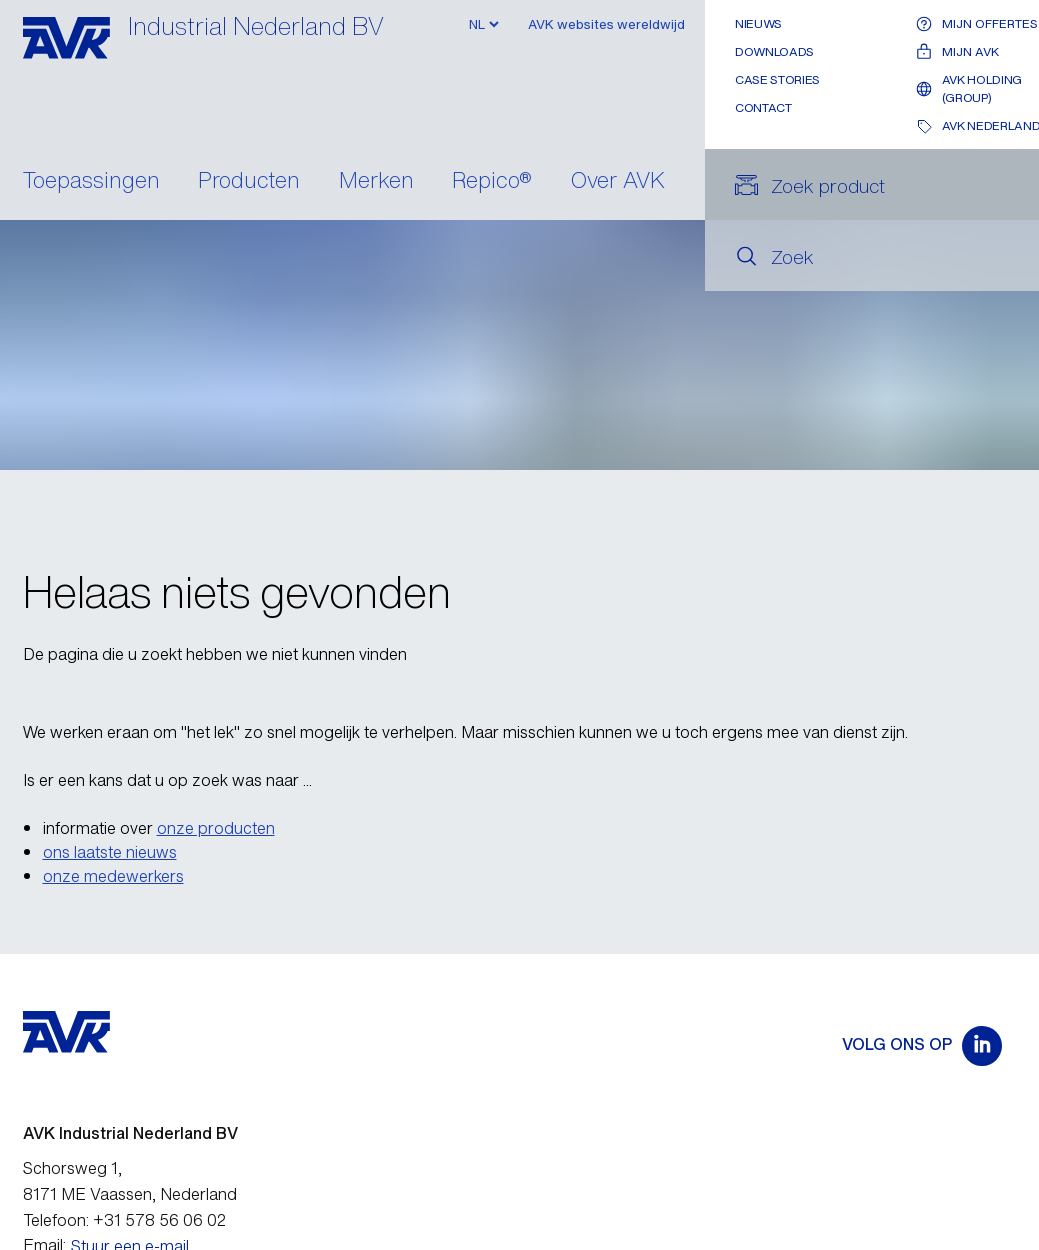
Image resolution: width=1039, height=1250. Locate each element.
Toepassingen (91, 182)
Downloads (774, 51)
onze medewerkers (113, 876)
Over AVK (618, 182)
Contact (763, 107)
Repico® (492, 182)
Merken (376, 182)
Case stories (777, 79)
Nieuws (758, 23)
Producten (249, 182)
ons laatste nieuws (110, 852)
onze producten (216, 828)
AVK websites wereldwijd (606, 24)
